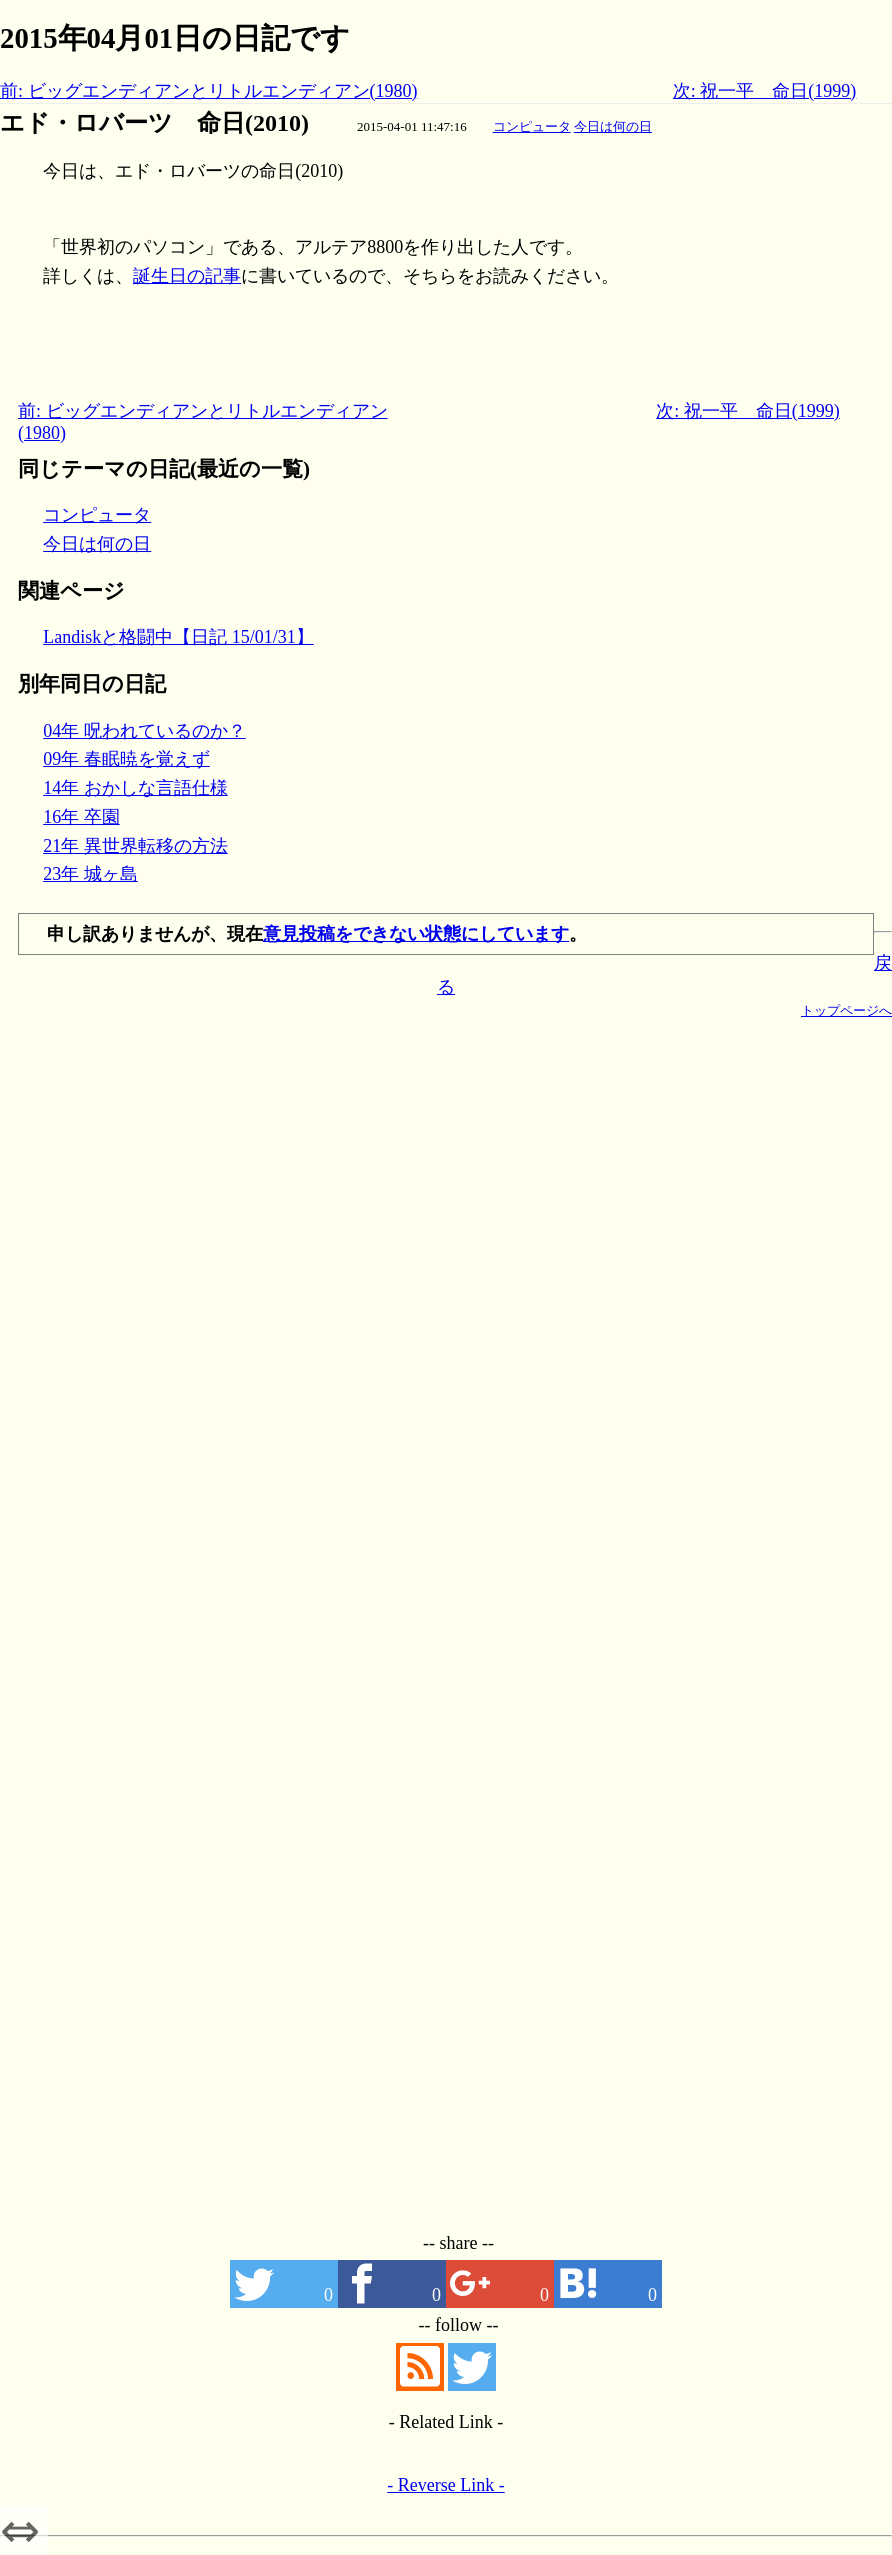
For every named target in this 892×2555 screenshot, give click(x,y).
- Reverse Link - (445, 2485)
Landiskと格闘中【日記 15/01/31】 (178, 637)
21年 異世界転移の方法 (135, 846)
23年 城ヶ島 (90, 874)
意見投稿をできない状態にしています (416, 934)
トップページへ (846, 1010)
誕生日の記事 (187, 276)
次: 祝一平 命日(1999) (765, 91)
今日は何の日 (613, 126)
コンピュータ (532, 126)
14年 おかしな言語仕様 (135, 788)
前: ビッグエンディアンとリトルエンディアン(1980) (209, 91)
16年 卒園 (81, 817)
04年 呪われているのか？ (144, 731)
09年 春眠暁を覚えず (126, 759)
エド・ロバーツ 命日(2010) (154, 123)
